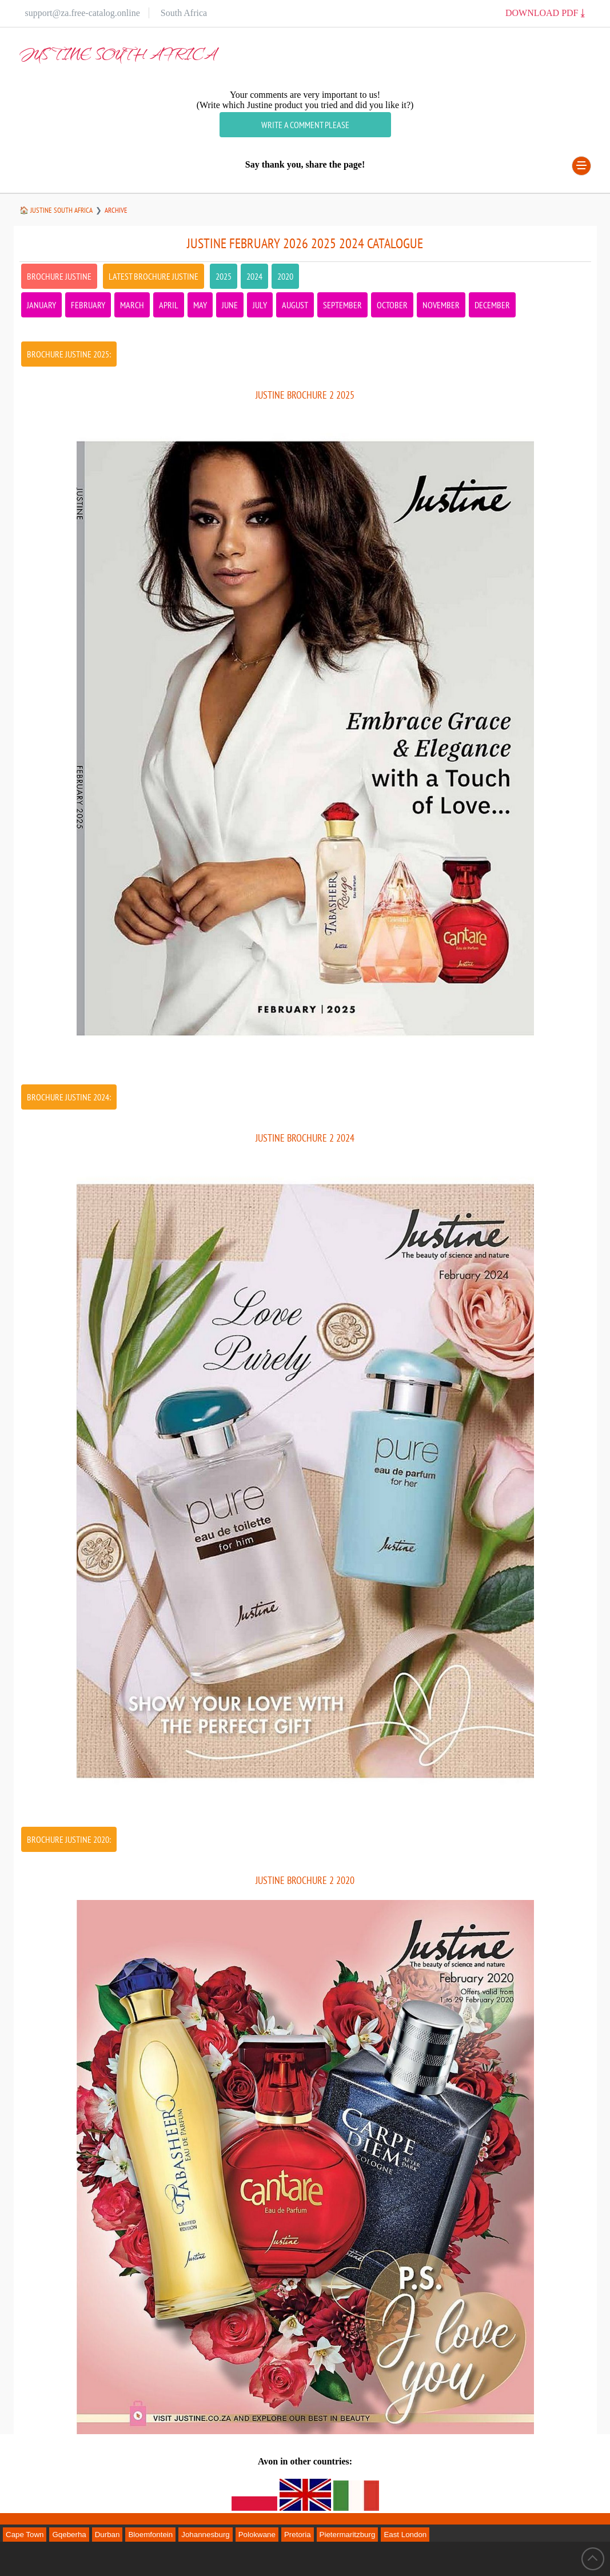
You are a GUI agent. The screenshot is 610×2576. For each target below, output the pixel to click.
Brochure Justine (59, 276)
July (260, 305)
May (200, 305)
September (342, 305)
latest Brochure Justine (153, 276)
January (41, 305)
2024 (254, 276)
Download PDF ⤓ (545, 13)
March (132, 305)
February (88, 305)
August (295, 305)
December (492, 305)
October (392, 305)
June (230, 305)
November (441, 305)
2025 (224, 276)
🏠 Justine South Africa (56, 210)
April (168, 305)
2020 (285, 276)
